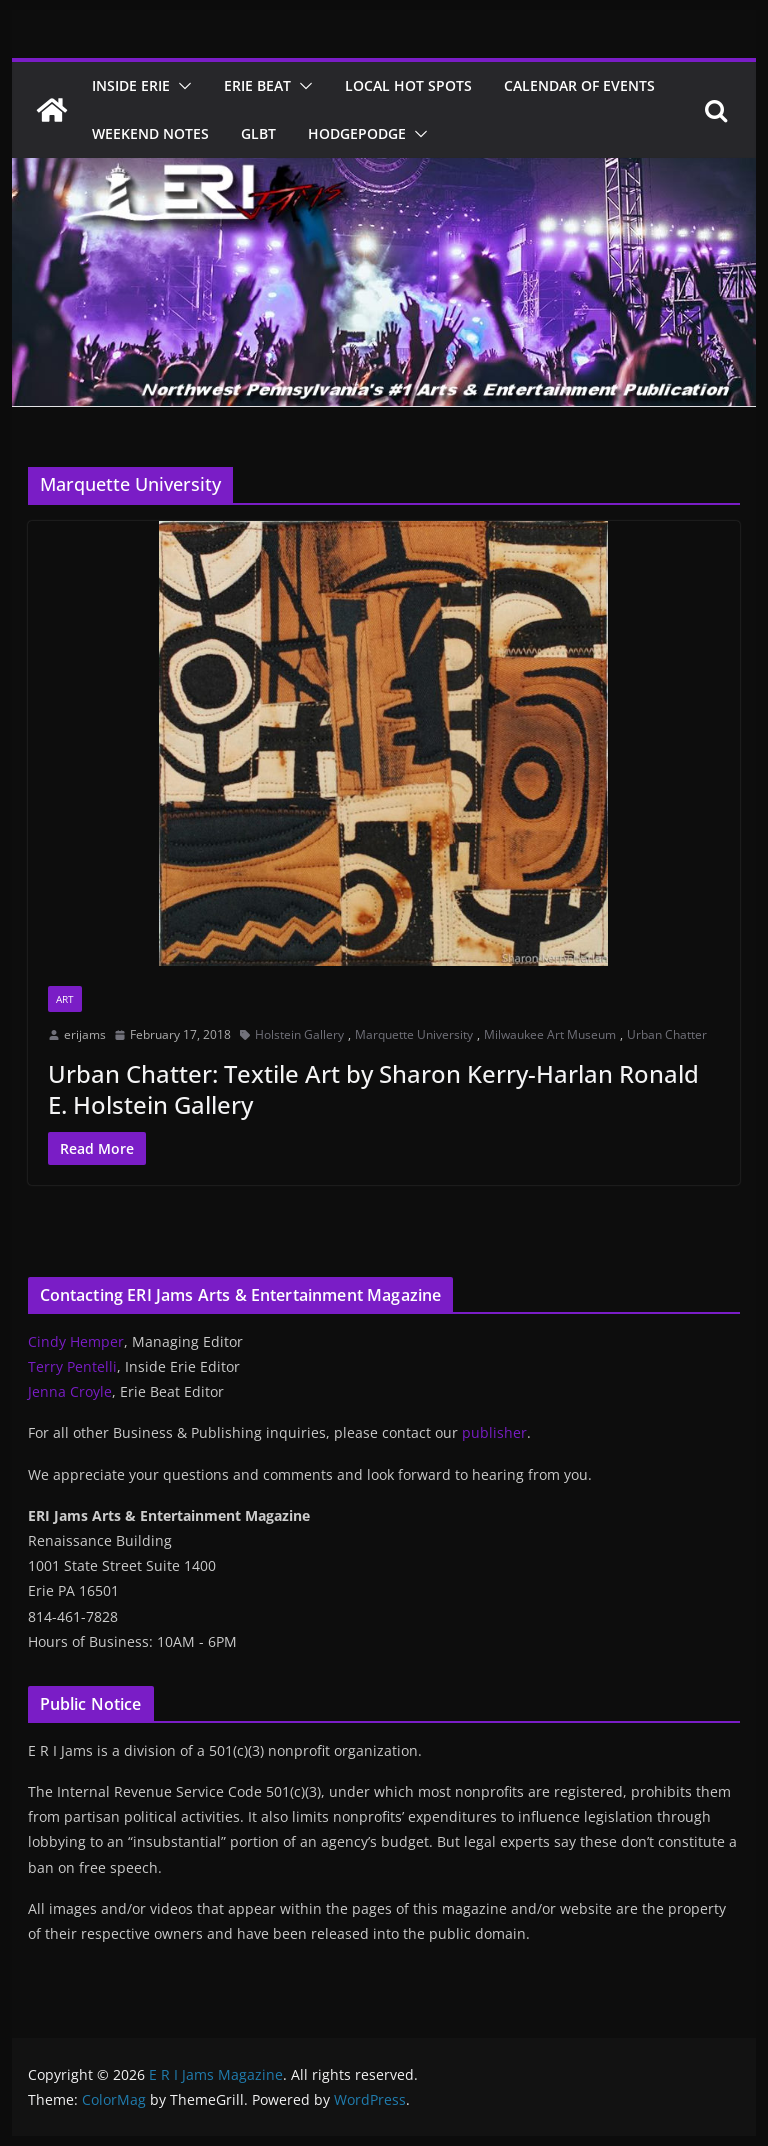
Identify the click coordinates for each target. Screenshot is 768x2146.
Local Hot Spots (408, 85)
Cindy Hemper (76, 1341)
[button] (181, 86)
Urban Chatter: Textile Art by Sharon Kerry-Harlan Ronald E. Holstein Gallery (373, 1089)
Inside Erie (131, 85)
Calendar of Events (579, 85)
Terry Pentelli (72, 1366)
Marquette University (414, 1034)
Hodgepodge (357, 133)
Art (65, 999)
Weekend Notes (150, 133)
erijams (85, 1034)
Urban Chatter (667, 1034)
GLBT (258, 133)
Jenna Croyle (70, 1391)
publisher (494, 1432)
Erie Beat (257, 85)
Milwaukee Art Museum (550, 1034)
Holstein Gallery (299, 1034)
